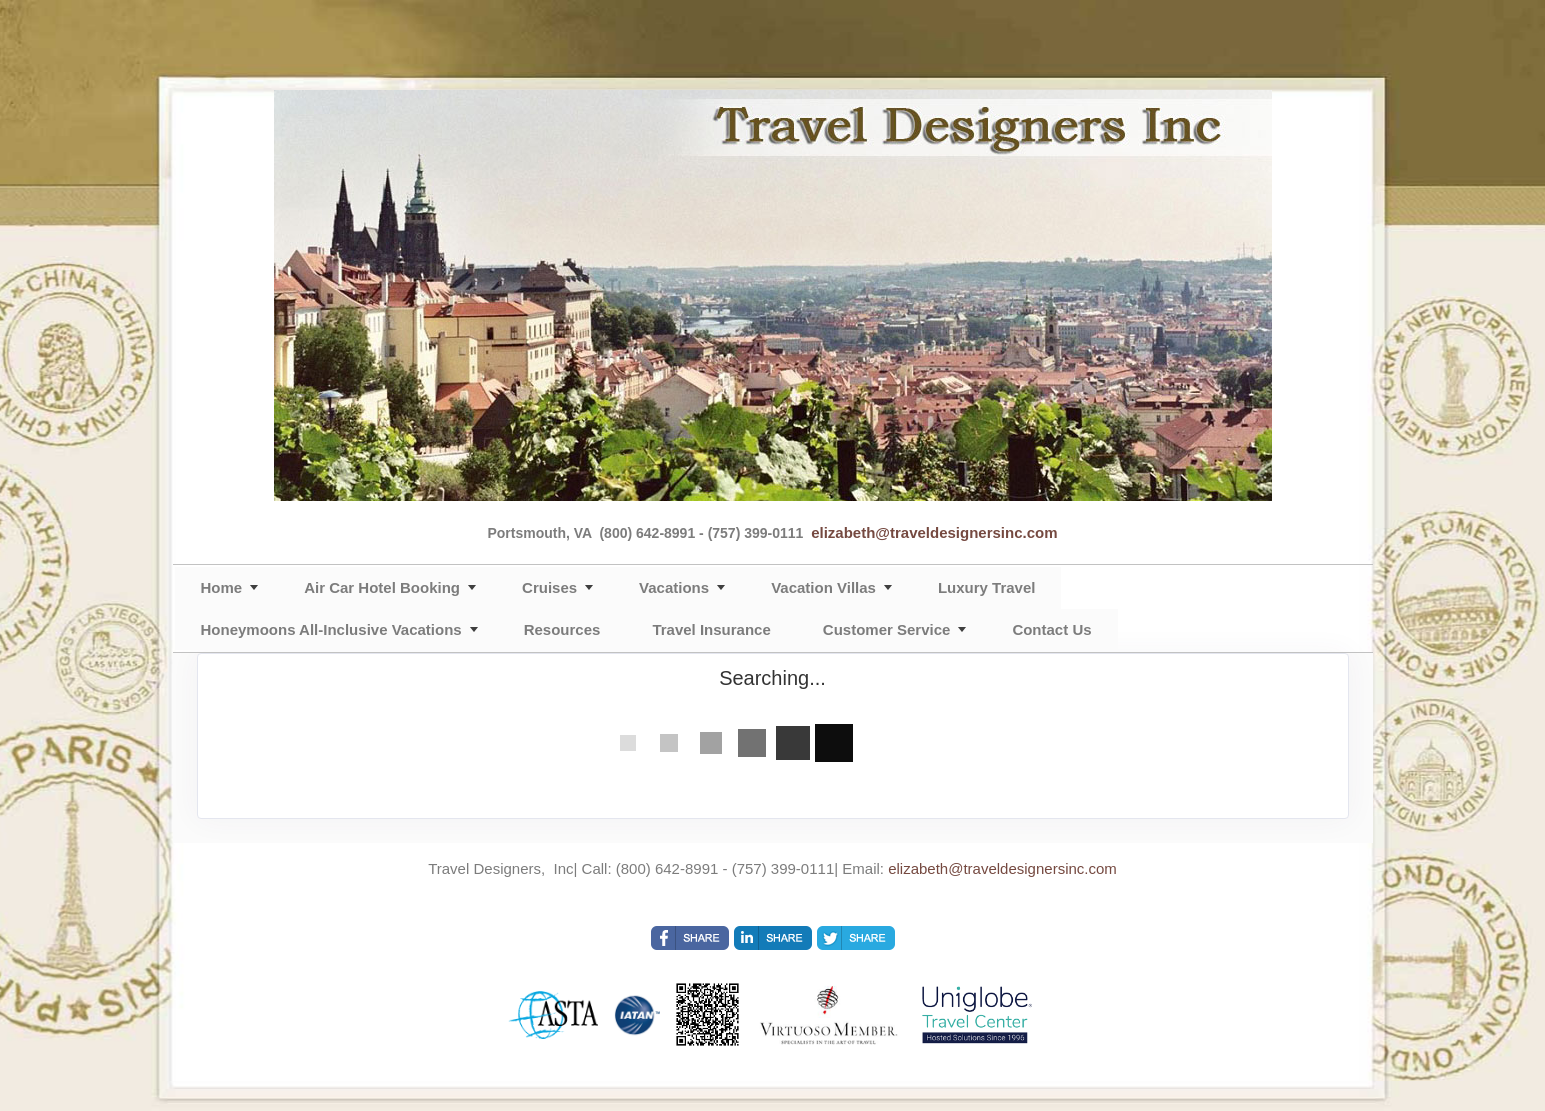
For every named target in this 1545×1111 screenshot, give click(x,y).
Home (222, 587)
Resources (562, 629)
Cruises (549, 587)
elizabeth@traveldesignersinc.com (934, 532)
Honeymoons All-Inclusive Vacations (331, 629)
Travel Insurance (711, 629)
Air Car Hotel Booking (382, 587)
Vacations (674, 587)
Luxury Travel (987, 587)
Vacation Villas (823, 587)
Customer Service (887, 629)
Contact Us (1051, 629)
